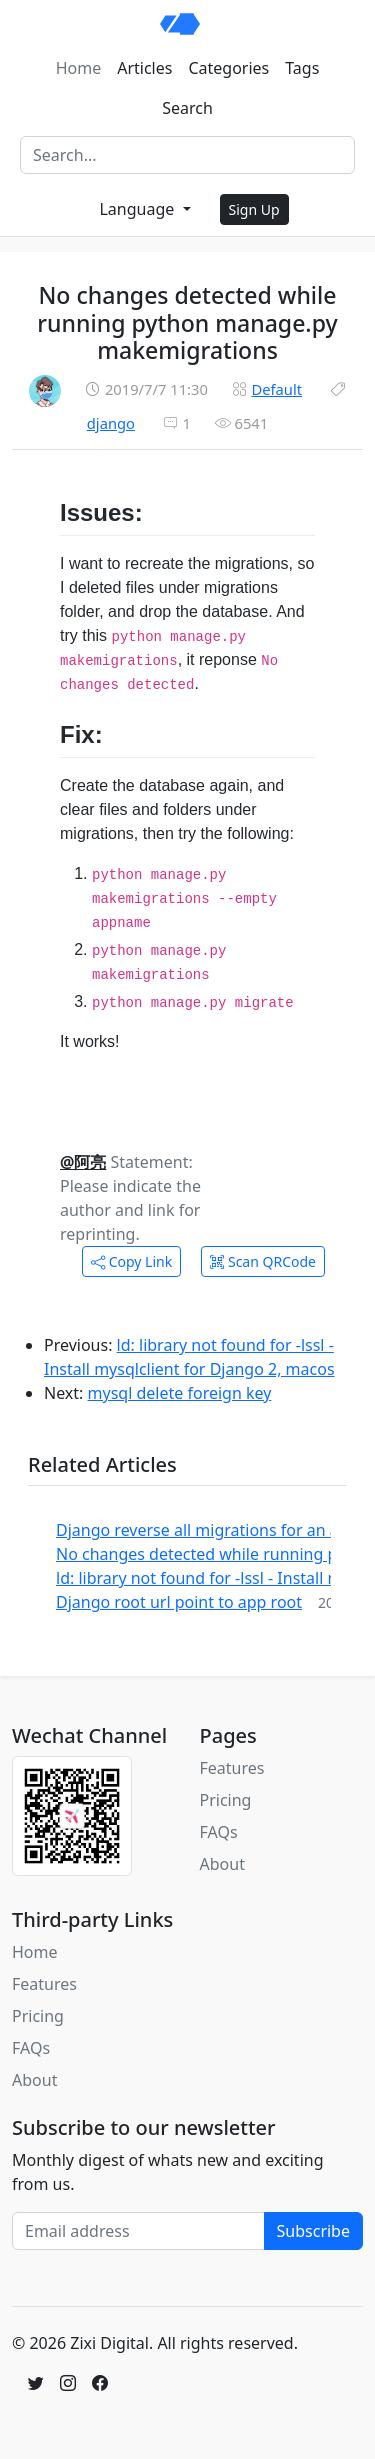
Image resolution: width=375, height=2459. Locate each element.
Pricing (226, 1800)
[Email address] (138, 2231)
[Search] (187, 155)
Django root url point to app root (179, 1602)
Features (232, 1768)
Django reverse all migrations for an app (207, 1530)
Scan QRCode (263, 1261)
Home (79, 68)
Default (277, 389)
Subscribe (313, 2231)
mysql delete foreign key (180, 1393)
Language (138, 209)
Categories (228, 68)
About (222, 1864)
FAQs (219, 1832)
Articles (144, 68)
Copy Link (131, 1261)
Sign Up (254, 209)
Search (187, 108)
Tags (302, 68)
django (111, 423)
